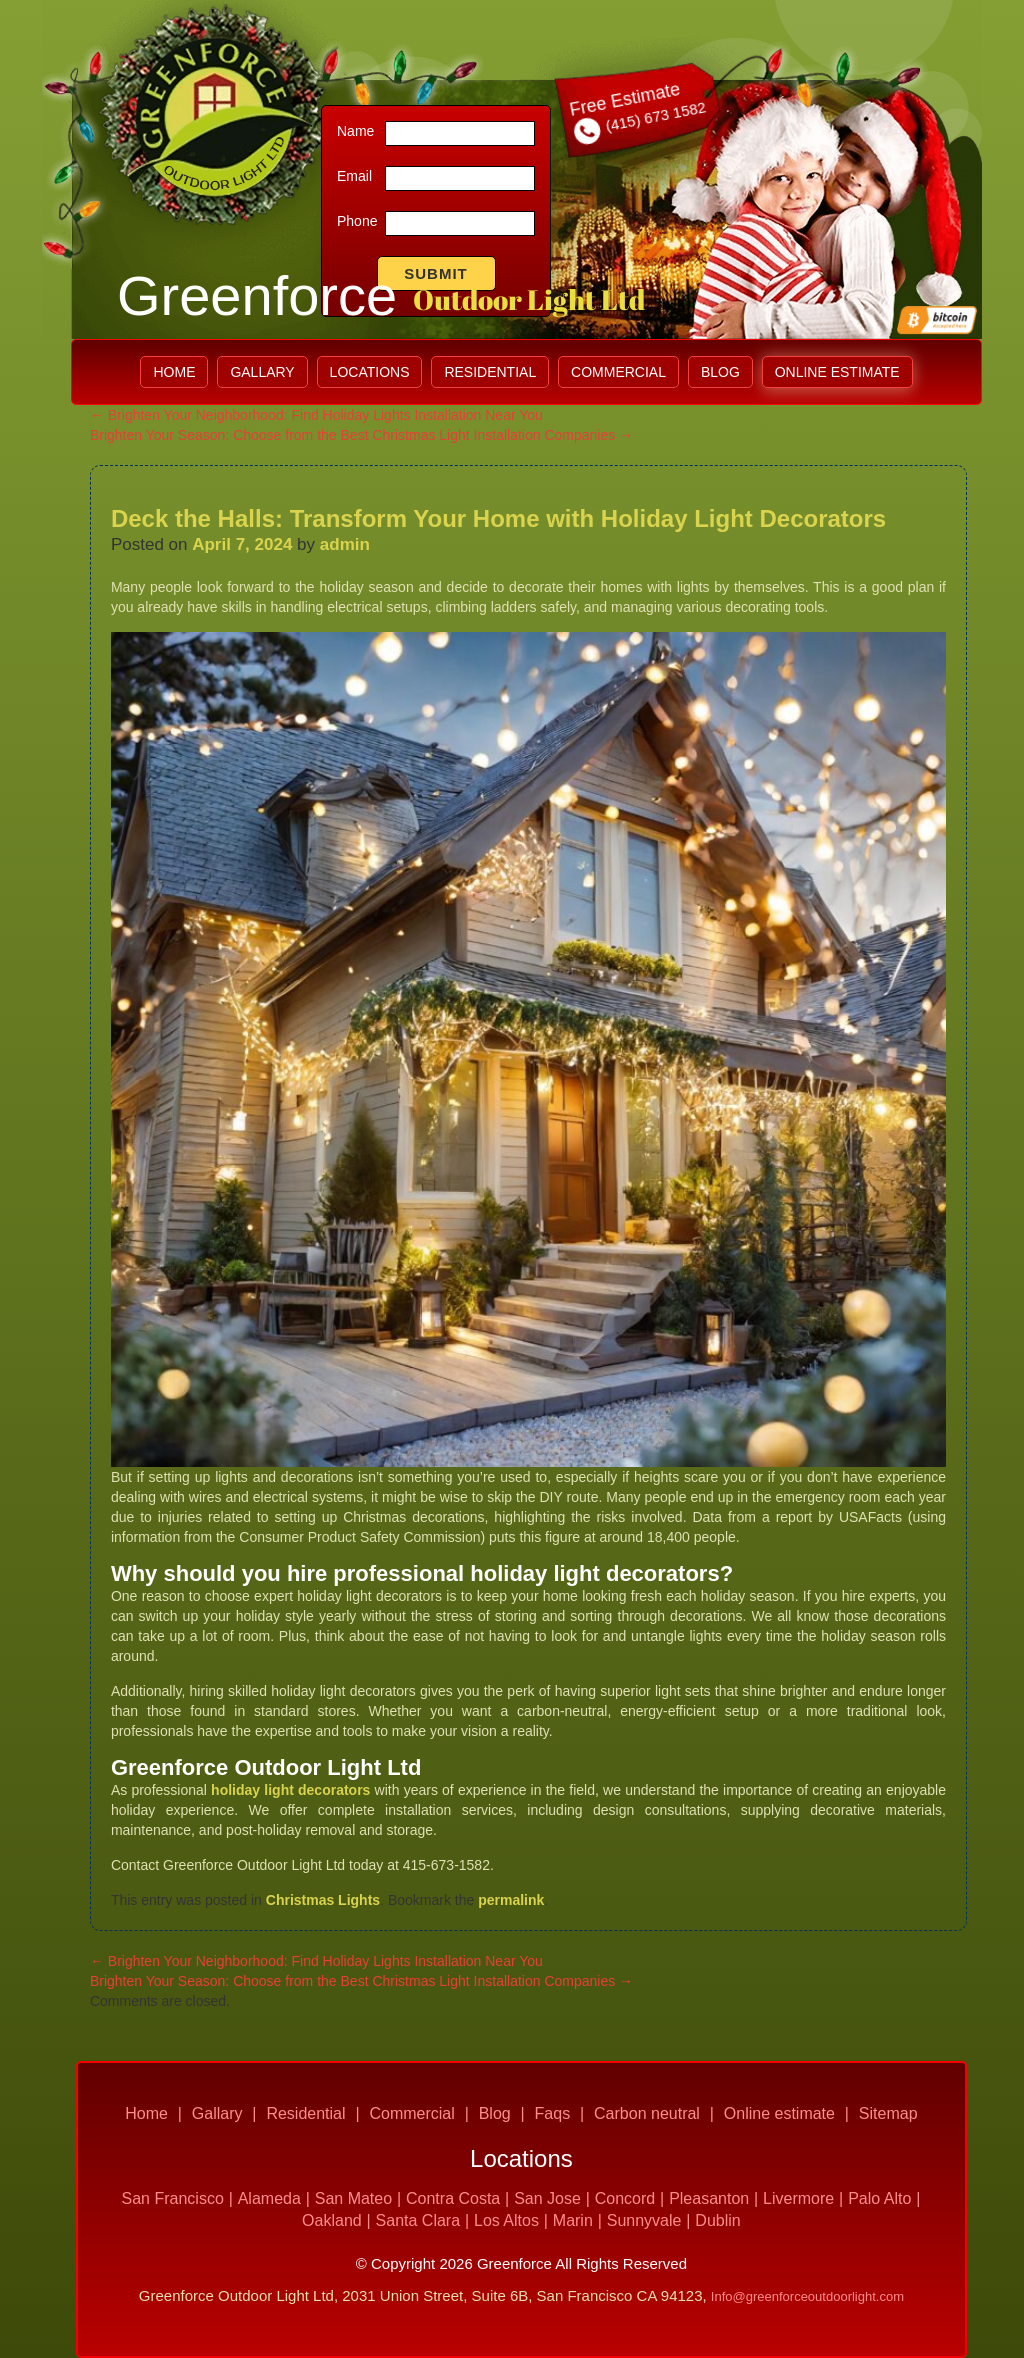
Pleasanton (709, 2198)
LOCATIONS (370, 372)
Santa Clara (418, 2220)
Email (354, 176)
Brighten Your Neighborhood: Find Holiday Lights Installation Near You (316, 415)
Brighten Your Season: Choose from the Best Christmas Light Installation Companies (361, 435)
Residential (490, 372)
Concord (625, 2198)
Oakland (332, 2220)
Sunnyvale (644, 2220)
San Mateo (353, 2198)
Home (174, 372)
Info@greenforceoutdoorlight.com (807, 2296)
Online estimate (837, 372)
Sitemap (888, 2113)
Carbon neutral (647, 2113)
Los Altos (506, 2220)
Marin (573, 2220)
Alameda (269, 2198)
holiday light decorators (290, 1790)
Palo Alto (879, 2198)
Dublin (717, 2220)
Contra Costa (453, 2198)
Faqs (553, 2113)
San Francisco (173, 2198)
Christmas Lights (323, 1900)
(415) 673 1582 (639, 119)
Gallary (262, 372)
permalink (511, 1900)
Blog (720, 372)
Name (355, 131)
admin (345, 544)
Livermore (798, 2198)
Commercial (618, 372)
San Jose (547, 2198)
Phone (357, 221)
